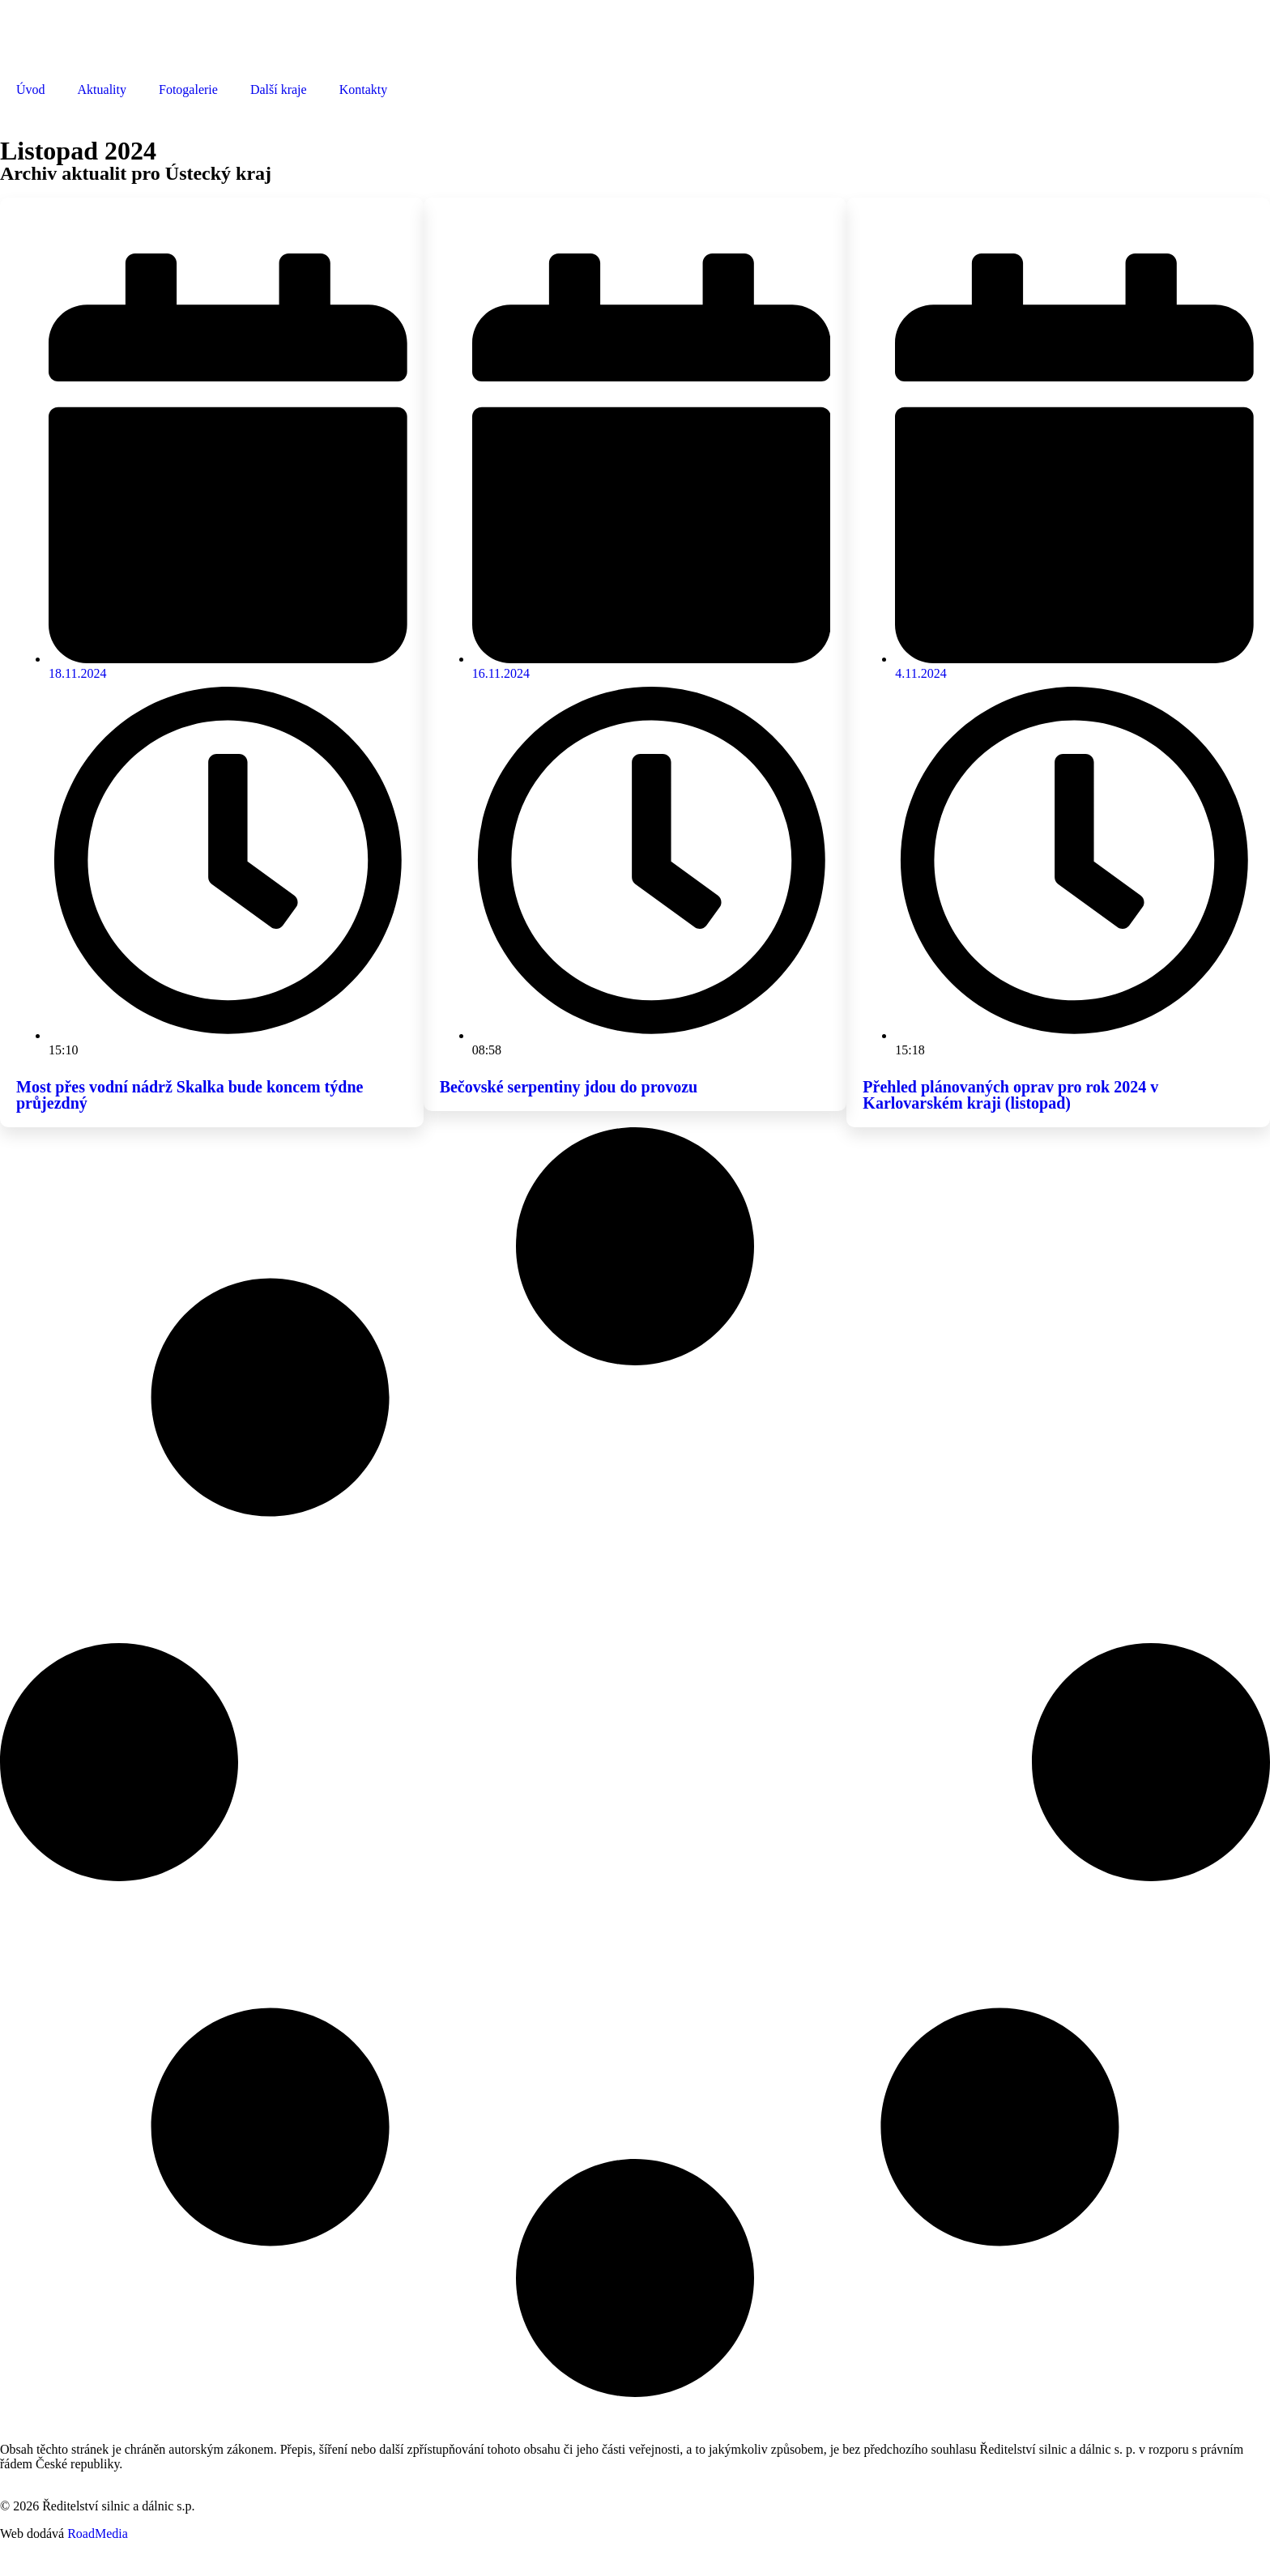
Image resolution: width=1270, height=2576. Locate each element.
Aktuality (102, 89)
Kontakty (363, 89)
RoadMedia (97, 2533)
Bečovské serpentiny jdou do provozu (569, 1087)
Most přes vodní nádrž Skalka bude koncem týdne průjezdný (189, 1095)
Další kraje (278, 89)
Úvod (30, 89)
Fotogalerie (188, 89)
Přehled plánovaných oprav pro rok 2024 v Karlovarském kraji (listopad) (1010, 1095)
